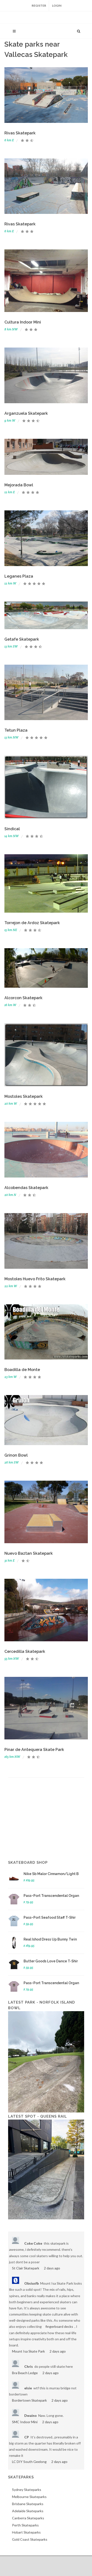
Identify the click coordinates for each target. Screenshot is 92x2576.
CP (26, 2437)
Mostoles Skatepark (23, 1096)
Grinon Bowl (16, 1455)
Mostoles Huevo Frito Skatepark (35, 1279)
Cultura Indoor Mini (22, 322)
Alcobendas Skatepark (26, 1187)
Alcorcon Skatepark (23, 998)
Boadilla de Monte (22, 1369)
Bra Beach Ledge (25, 2373)
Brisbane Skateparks (27, 2504)
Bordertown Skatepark (29, 2400)
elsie (28, 2388)
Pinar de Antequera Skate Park (34, 1749)
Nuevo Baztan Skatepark (28, 1553)
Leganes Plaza (18, 576)
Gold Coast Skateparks (29, 2539)
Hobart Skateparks (26, 2532)
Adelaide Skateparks (27, 2511)
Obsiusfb (31, 2283)
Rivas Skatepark (20, 133)
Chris (28, 2366)
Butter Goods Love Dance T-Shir (51, 1961)
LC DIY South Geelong (29, 2461)
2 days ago (52, 2268)
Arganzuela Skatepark (26, 413)
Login (56, 5)
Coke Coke (33, 2243)
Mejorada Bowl (18, 485)
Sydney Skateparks (26, 2489)
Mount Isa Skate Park (28, 2351)
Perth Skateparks (25, 2525)
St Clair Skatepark (25, 2268)
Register (39, 5)
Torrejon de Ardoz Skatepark (32, 922)
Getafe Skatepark (21, 639)
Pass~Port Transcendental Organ (51, 1896)
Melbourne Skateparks (29, 2497)
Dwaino (30, 2415)
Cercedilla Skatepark (24, 1651)
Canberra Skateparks (28, 2518)
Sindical (12, 829)
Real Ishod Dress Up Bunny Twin (50, 1939)
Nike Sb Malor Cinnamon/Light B (51, 1874)
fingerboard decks (59, 2326)
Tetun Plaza (15, 730)
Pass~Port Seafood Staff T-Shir (50, 1917)
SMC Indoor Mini (25, 2422)
